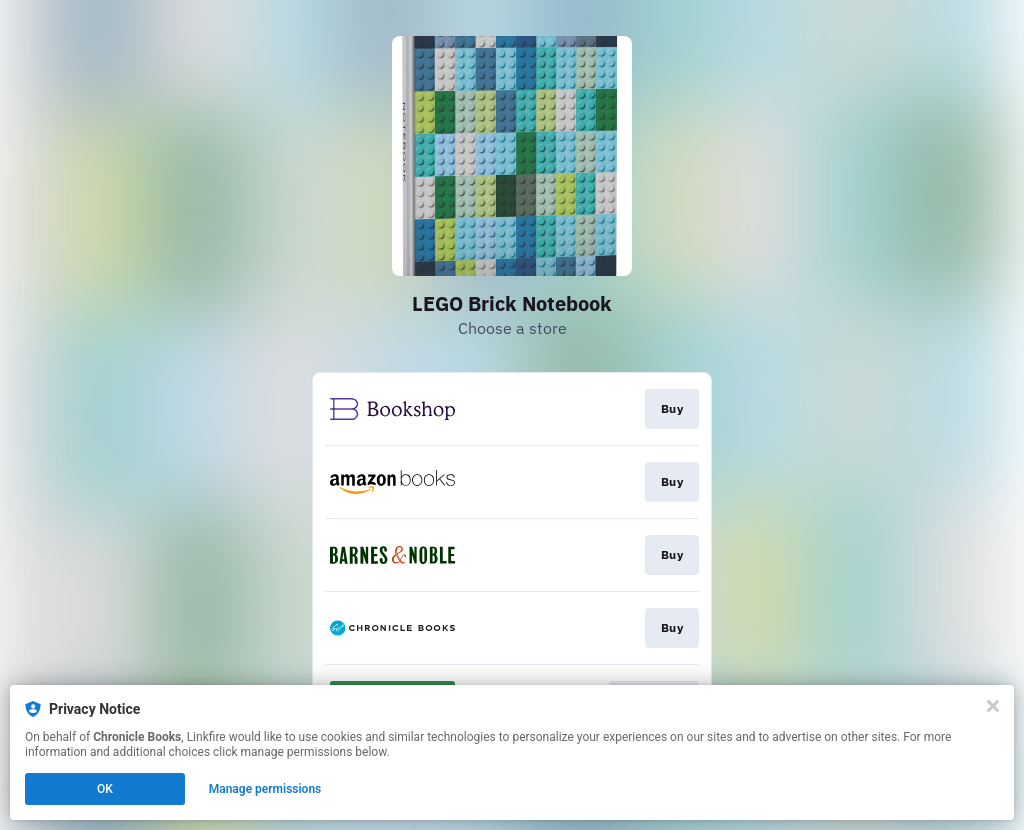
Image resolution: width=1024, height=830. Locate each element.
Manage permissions (265, 789)
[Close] (993, 706)
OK (105, 789)
